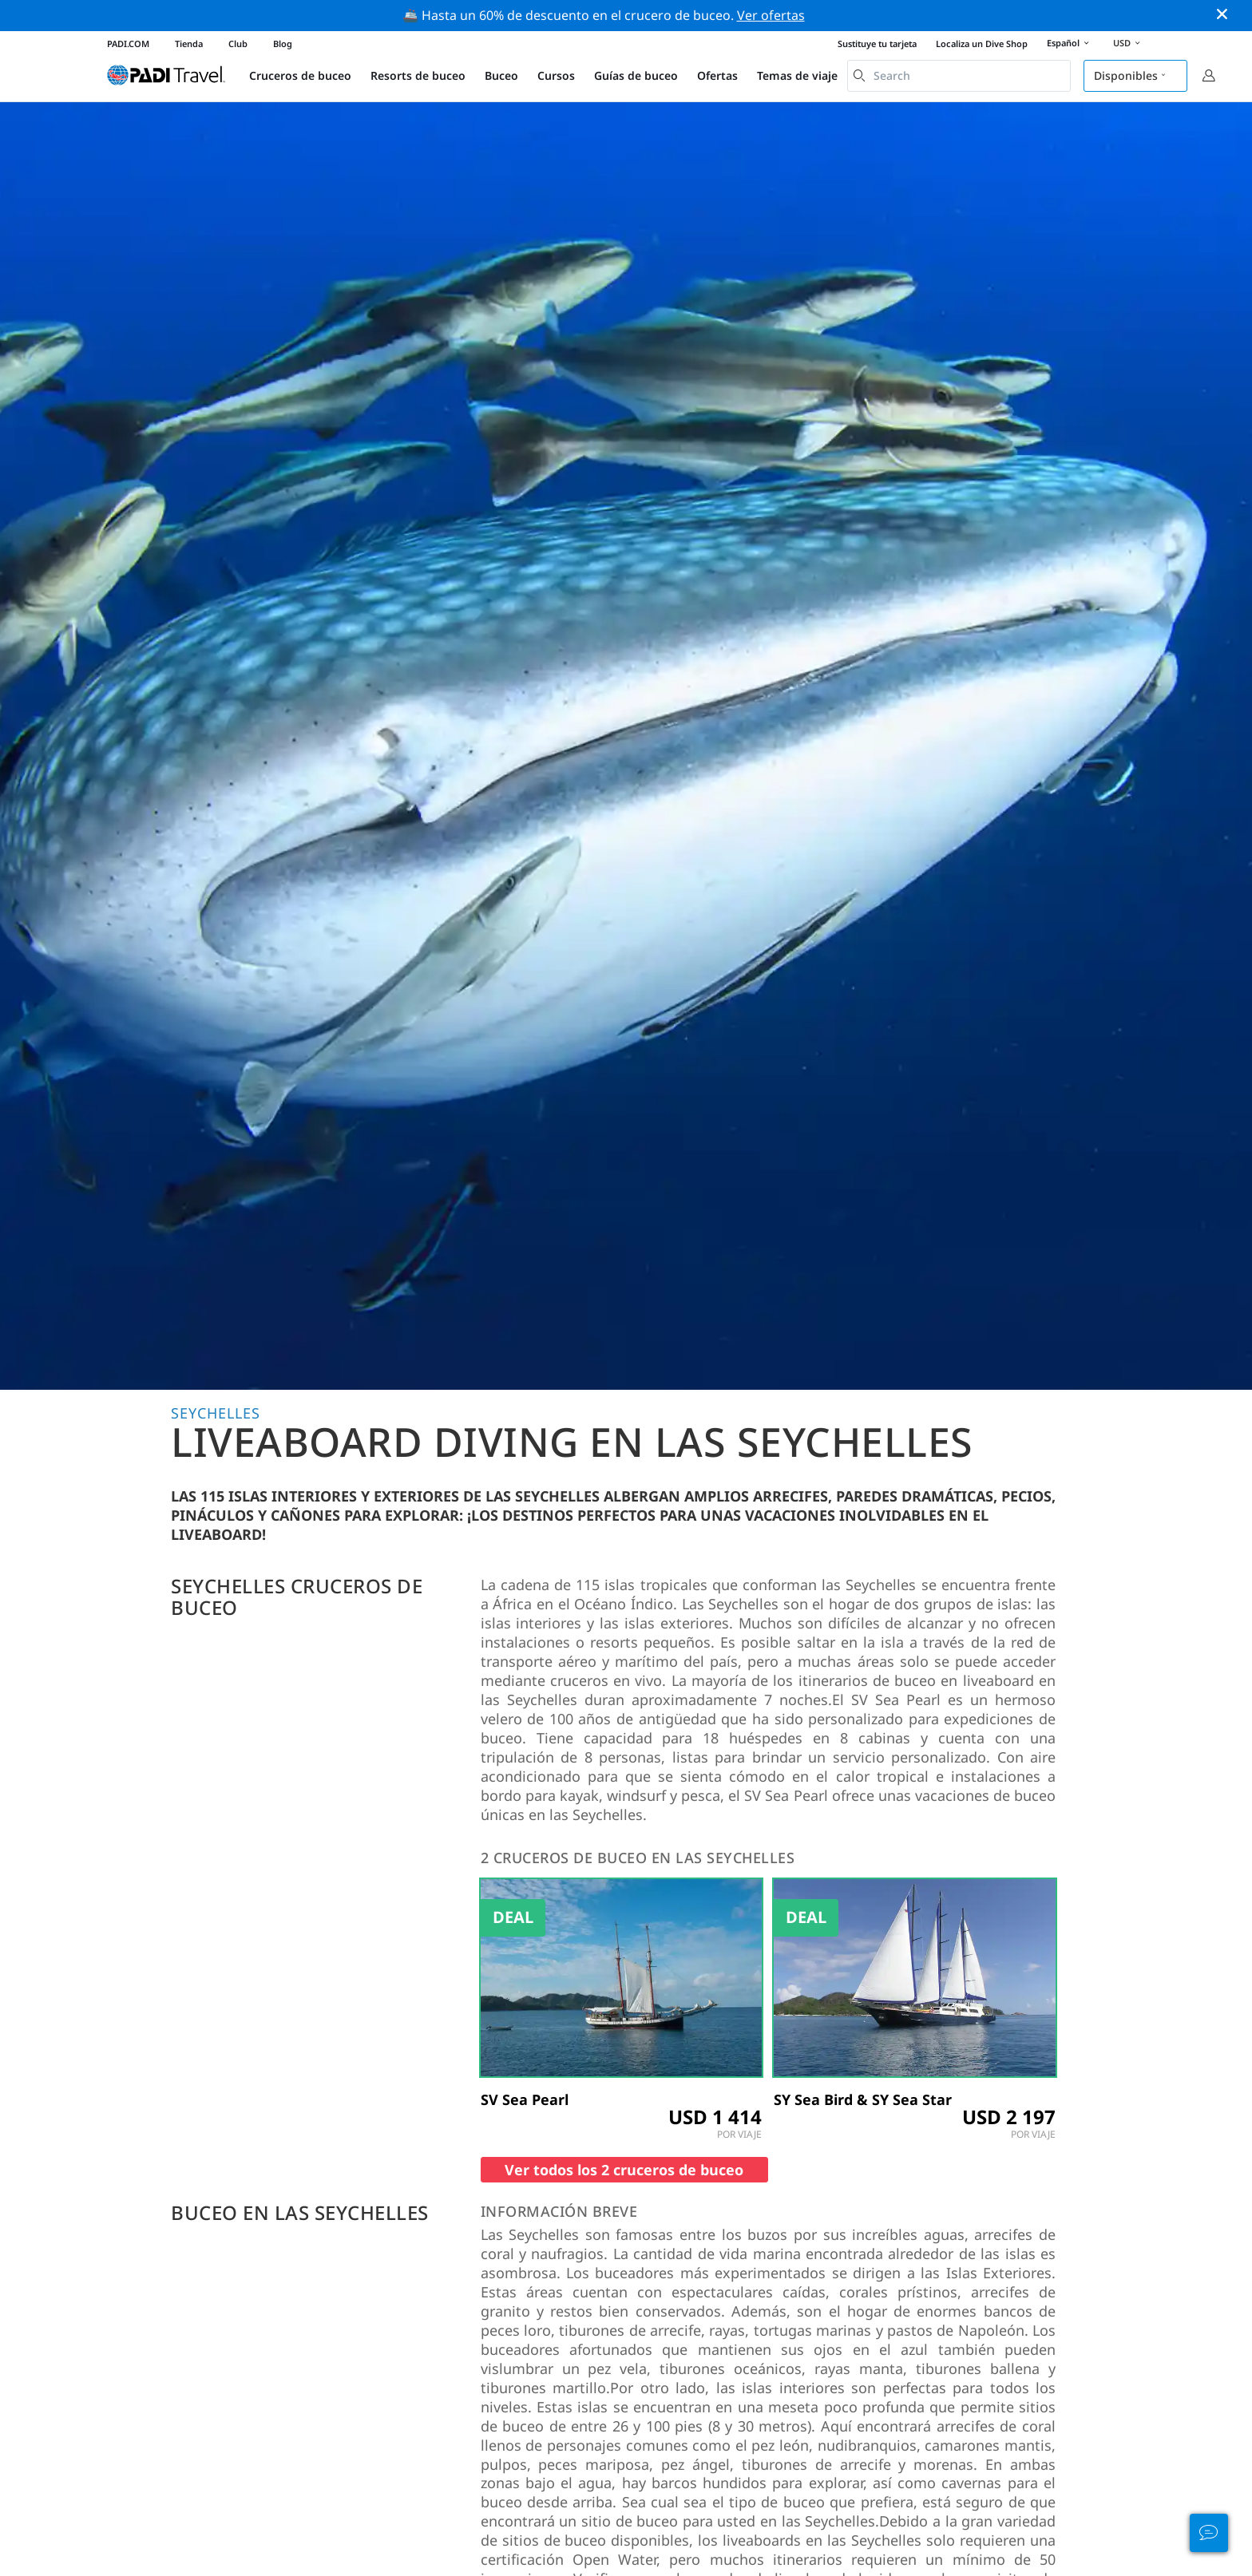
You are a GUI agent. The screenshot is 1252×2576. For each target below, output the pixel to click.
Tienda (189, 43)
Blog (282, 43)
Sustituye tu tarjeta (877, 43)
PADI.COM (128, 43)
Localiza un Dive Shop (982, 43)
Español (1070, 43)
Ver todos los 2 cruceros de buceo (624, 2169)
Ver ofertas (771, 15)
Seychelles (215, 1413)
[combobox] (959, 76)
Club (238, 43)
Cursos (556, 75)
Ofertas (717, 75)
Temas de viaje (797, 75)
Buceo (501, 75)
